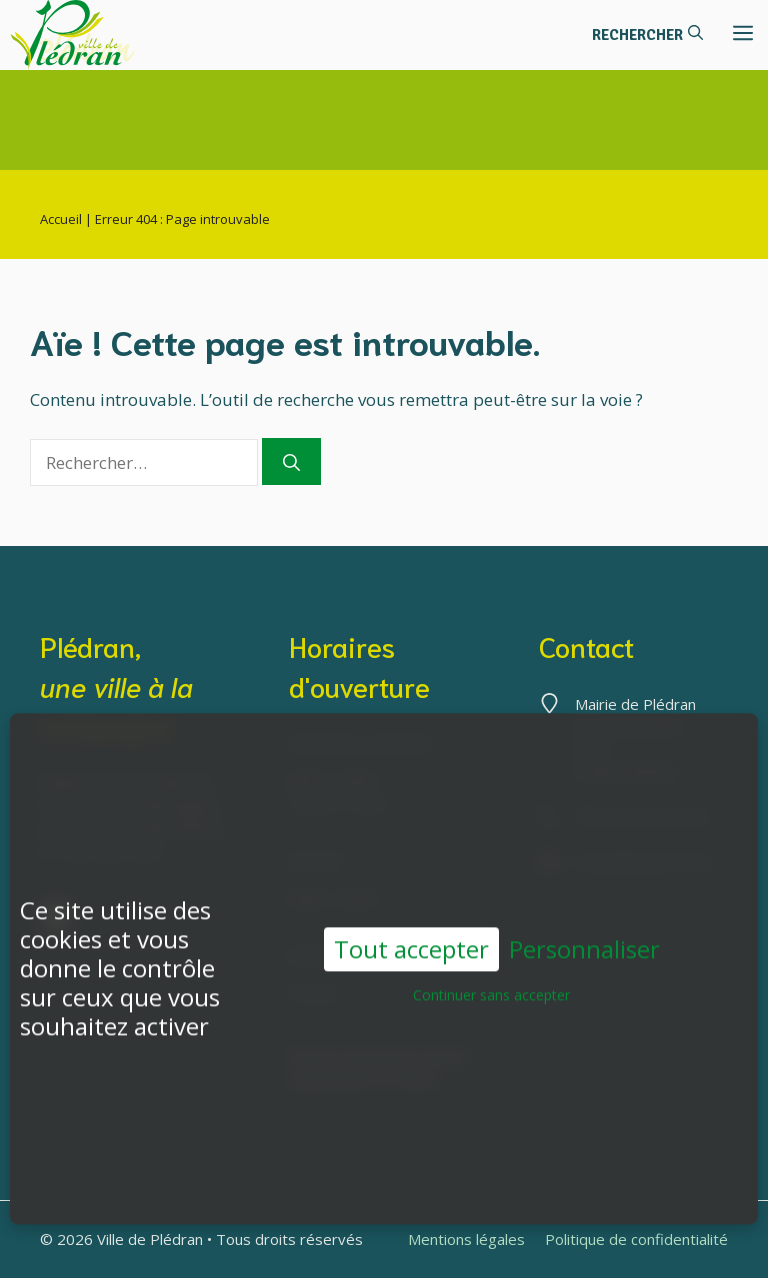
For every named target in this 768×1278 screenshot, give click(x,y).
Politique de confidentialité (636, 1239)
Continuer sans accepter (491, 989)
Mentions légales (466, 1239)
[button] (647, 35)
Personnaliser (584, 943)
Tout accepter (411, 942)
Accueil (61, 219)
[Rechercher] (291, 462)
